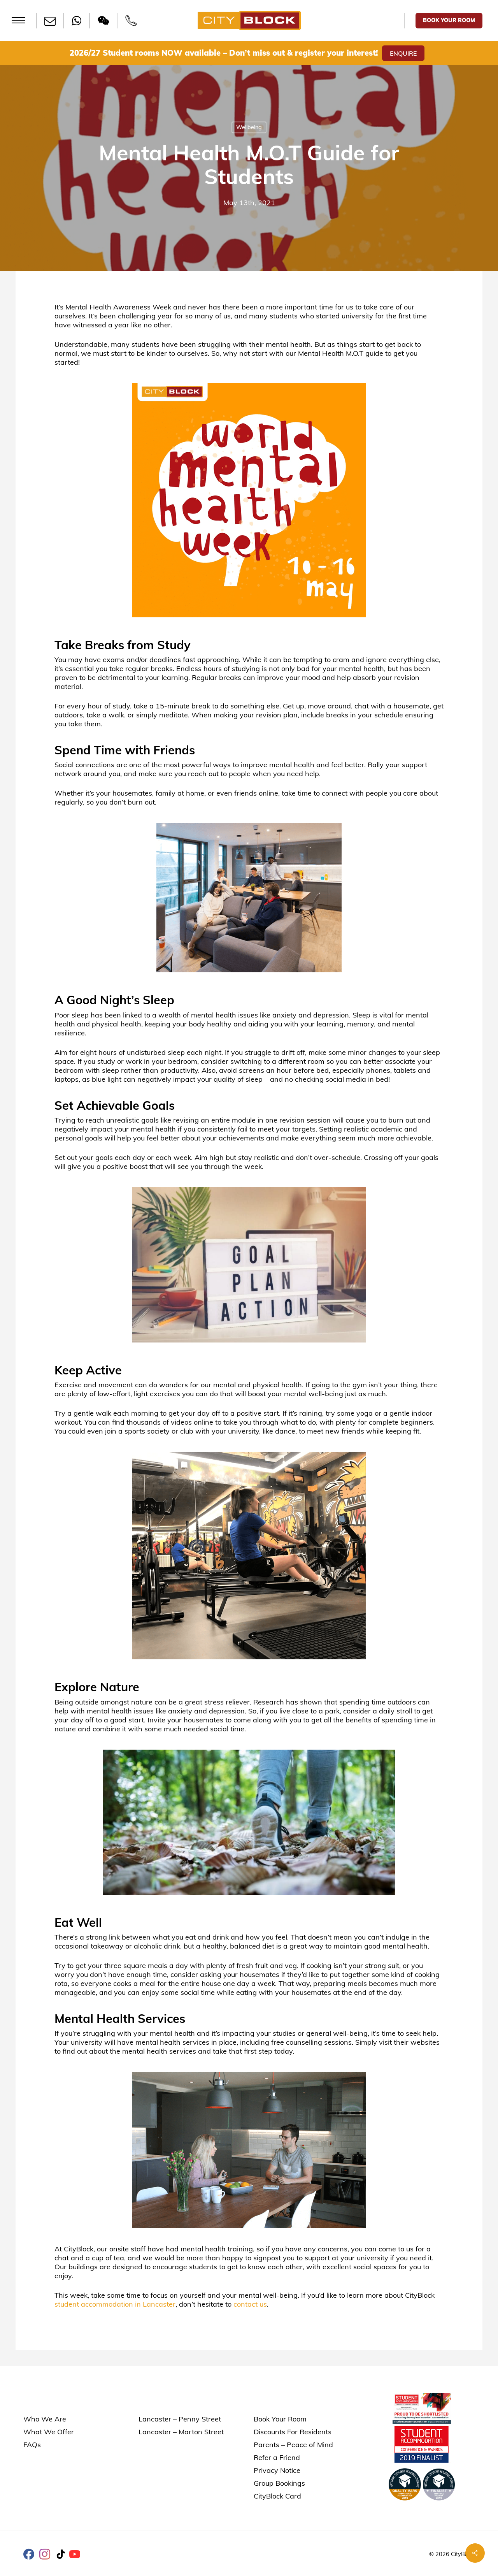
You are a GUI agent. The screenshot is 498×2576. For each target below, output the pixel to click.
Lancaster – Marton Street (181, 2431)
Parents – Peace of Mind (293, 2444)
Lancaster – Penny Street (180, 2418)
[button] (18, 20)
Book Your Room (280, 2418)
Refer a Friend (277, 2457)
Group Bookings (279, 2483)
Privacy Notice (277, 2470)
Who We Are (44, 2418)
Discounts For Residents (292, 2431)
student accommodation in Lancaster (114, 2304)
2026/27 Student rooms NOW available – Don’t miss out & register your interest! (224, 53)
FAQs (32, 2444)
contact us (250, 2304)
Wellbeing (249, 127)
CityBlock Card (277, 2496)
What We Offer (48, 2431)
